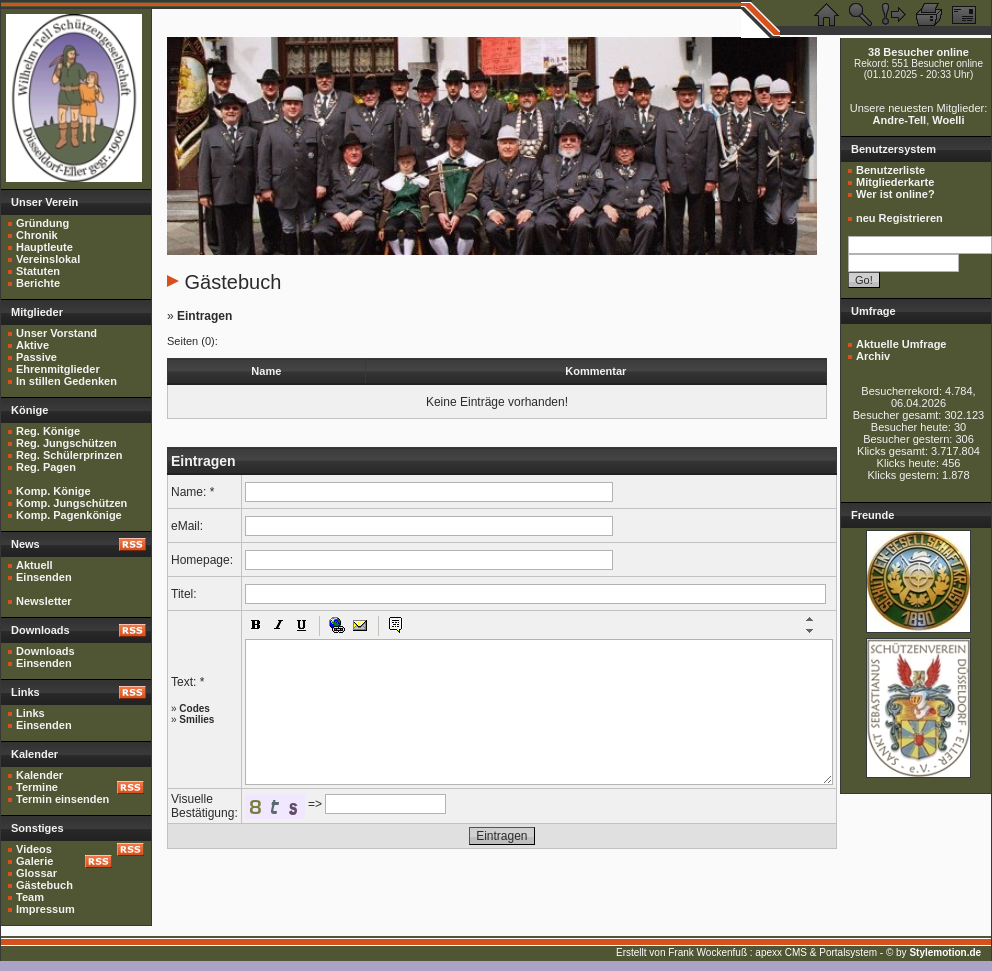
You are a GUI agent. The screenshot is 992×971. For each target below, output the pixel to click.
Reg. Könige (48, 431)
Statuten (38, 271)
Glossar (36, 873)
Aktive (32, 345)
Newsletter (44, 601)
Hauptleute (44, 247)
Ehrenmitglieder (58, 369)
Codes (194, 708)
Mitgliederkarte (895, 182)
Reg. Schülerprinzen (69, 455)
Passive (36, 357)
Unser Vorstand (56, 333)
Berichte (38, 283)
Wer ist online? (895, 194)
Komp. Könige (53, 491)
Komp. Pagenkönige (69, 515)
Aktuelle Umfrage (901, 344)
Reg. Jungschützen (66, 443)
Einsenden (44, 577)
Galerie (34, 861)
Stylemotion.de (945, 952)
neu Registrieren (899, 218)
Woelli (948, 120)
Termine (37, 787)
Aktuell (34, 565)
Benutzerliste (890, 170)
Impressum (45, 909)
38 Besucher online (918, 52)
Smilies (196, 719)
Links (30, 713)
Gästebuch (44, 885)
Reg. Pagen (46, 467)
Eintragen (204, 316)
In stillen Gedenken (66, 381)
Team (30, 897)
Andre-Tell (900, 120)
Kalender (39, 775)
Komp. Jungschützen (71, 503)
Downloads (45, 651)
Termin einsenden (62, 799)
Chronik (37, 235)
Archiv (873, 356)
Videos (34, 849)
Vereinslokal (48, 259)
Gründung (42, 223)
